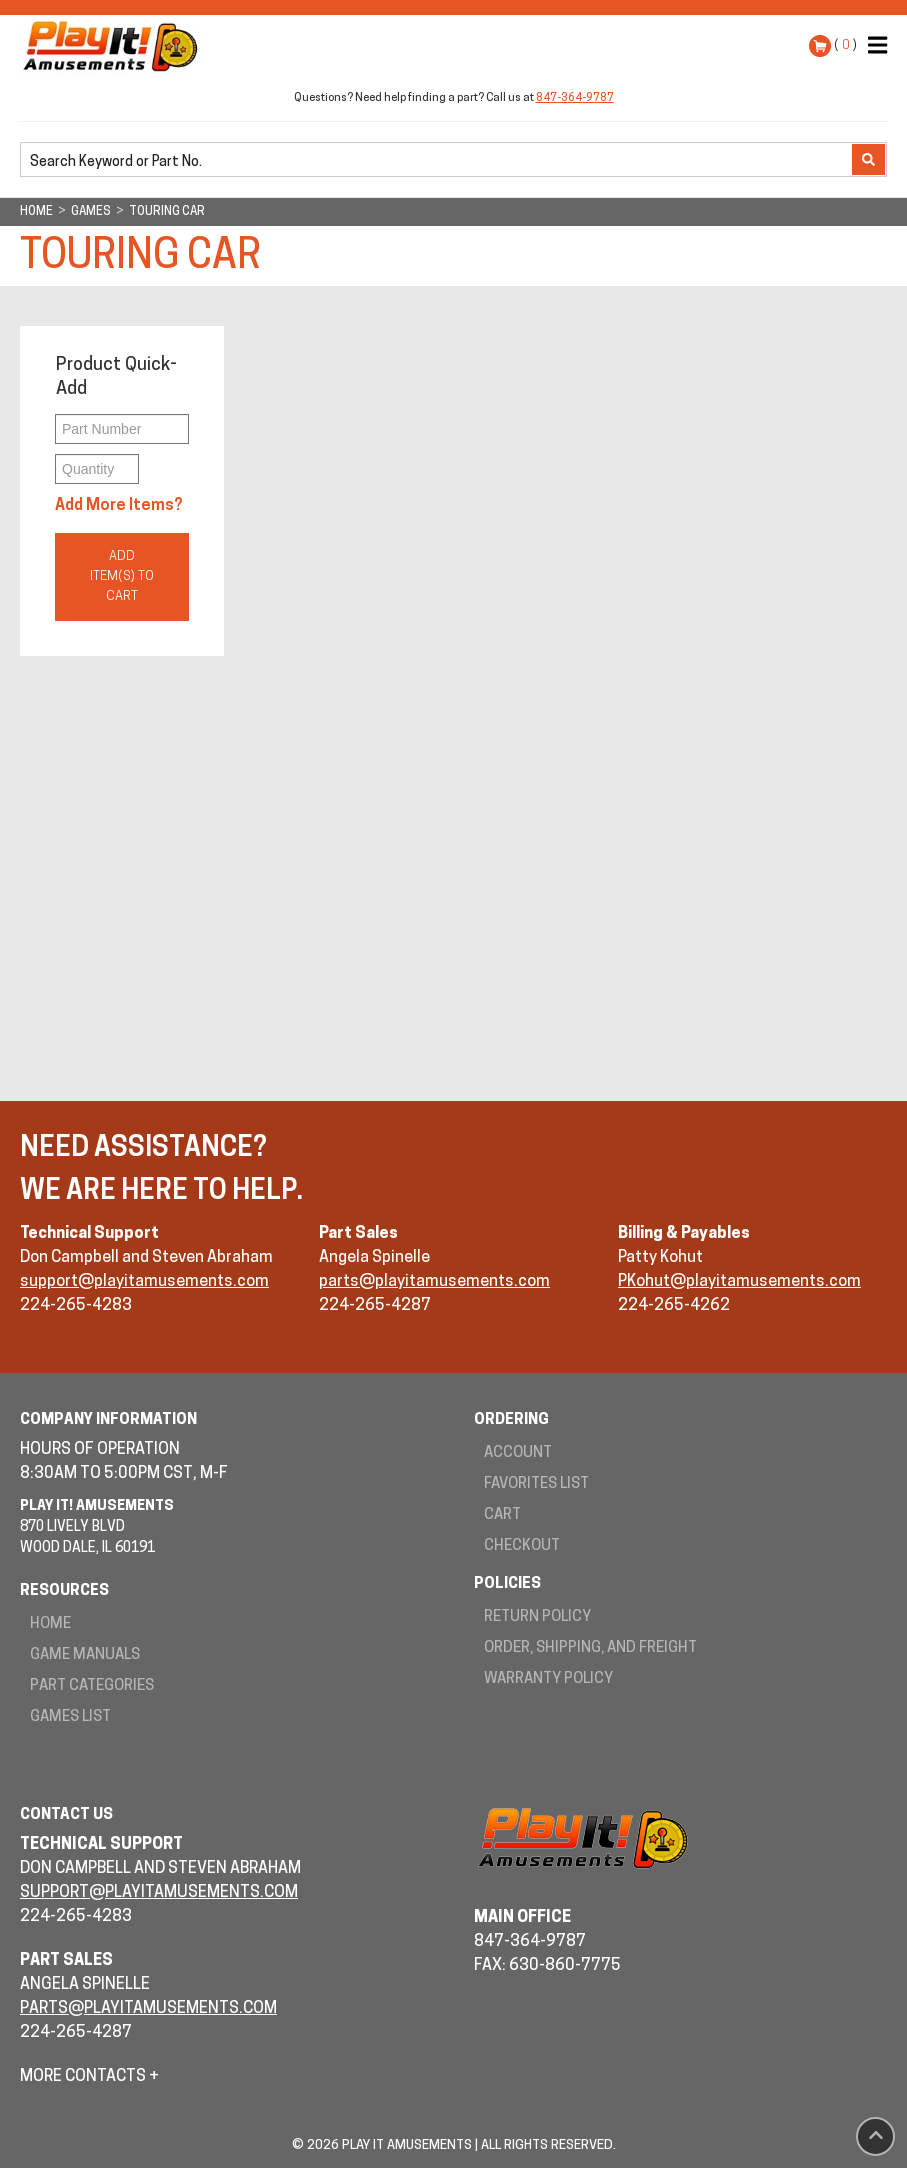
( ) (845, 45)
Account (518, 1453)
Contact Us (66, 1815)
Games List (70, 1717)
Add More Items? (119, 506)
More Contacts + (89, 2077)
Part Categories (92, 1686)
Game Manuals (85, 1655)
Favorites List (536, 1484)
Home (50, 1624)
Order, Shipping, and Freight (590, 1648)
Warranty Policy (548, 1679)
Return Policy (537, 1617)
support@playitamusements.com (144, 1282)
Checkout (522, 1546)
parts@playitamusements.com (434, 1282)
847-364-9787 (575, 98)
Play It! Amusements (115, 46)
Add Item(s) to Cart (122, 576)
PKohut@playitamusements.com (739, 1282)
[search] (438, 161)
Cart (502, 1515)
